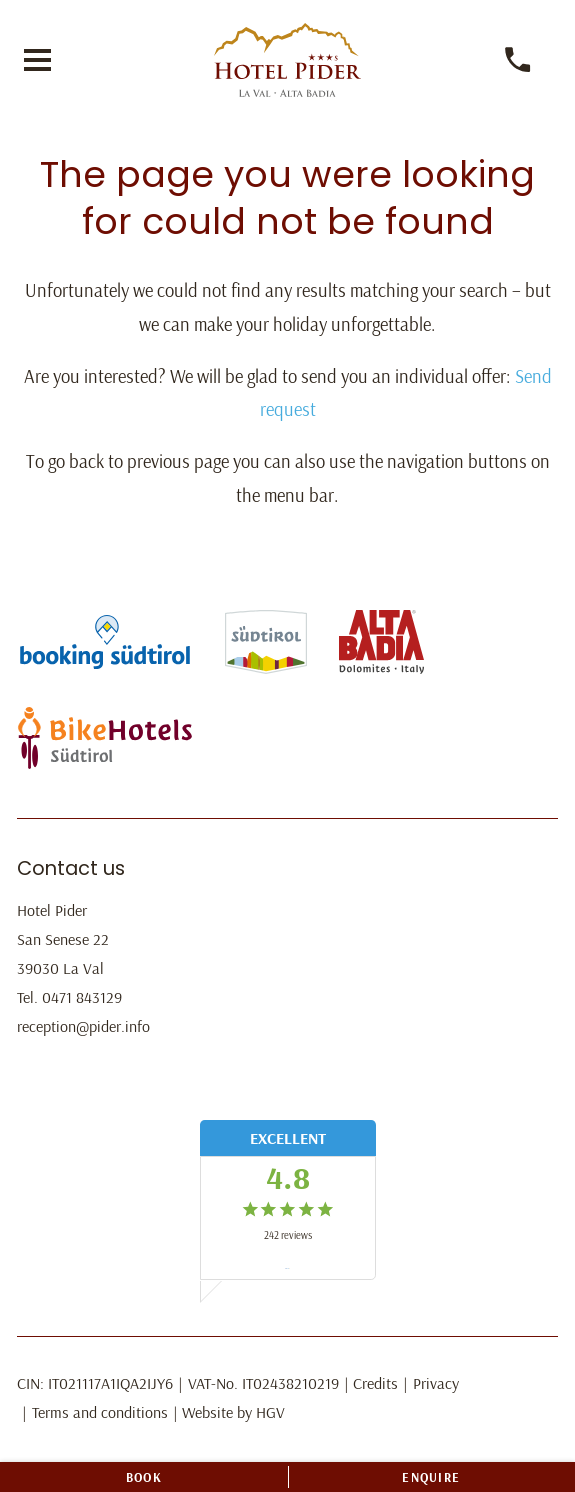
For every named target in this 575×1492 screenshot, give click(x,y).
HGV (270, 1412)
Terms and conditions (100, 1412)
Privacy (436, 1383)
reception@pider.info (83, 1026)
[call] (518, 60)
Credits (375, 1383)
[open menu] (37, 60)
